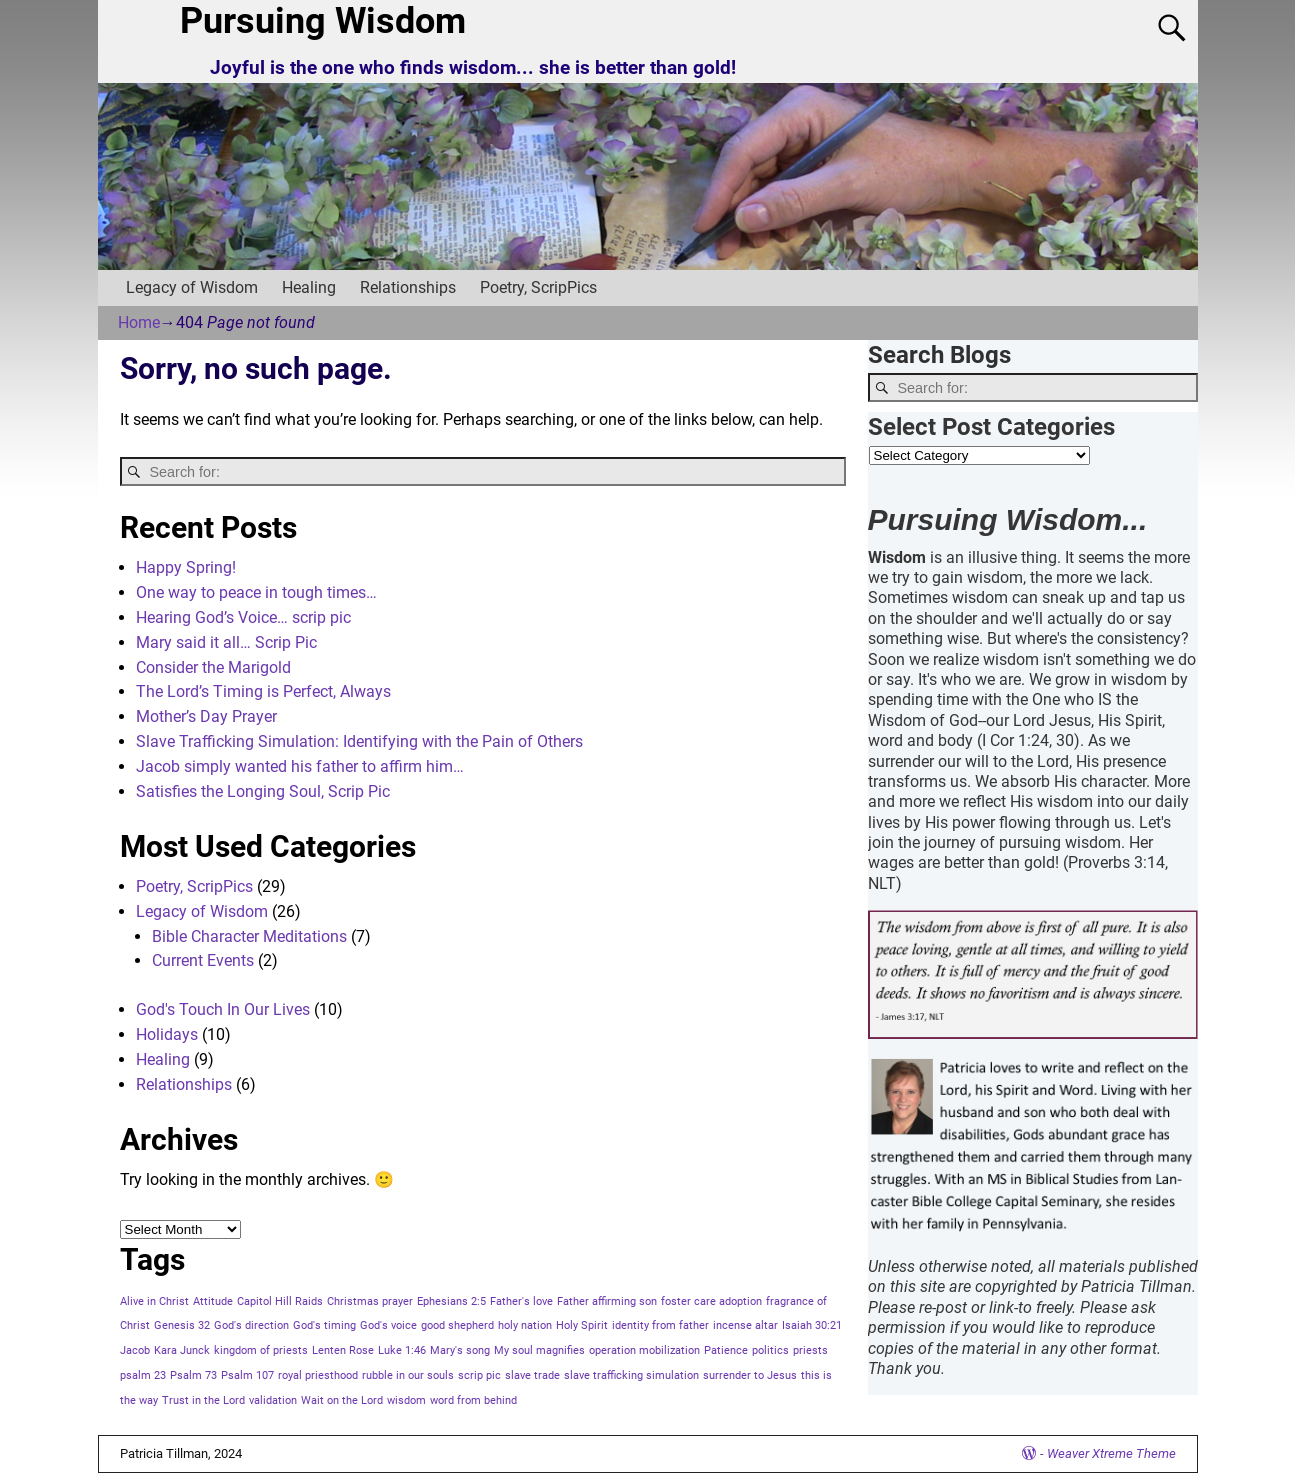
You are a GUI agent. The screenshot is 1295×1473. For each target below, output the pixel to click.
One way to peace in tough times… (256, 592)
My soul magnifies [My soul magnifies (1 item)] (539, 1350)
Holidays (167, 1034)
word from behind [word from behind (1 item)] (473, 1400)
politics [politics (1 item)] (770, 1350)
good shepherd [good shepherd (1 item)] (457, 1325)
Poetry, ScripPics (538, 287)
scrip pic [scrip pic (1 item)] (479, 1375)
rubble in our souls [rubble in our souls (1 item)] (408, 1375)
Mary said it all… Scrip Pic (226, 642)
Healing (309, 287)
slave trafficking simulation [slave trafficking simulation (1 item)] (631, 1375)
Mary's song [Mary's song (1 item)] (460, 1350)
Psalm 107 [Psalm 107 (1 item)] (247, 1375)
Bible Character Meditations (249, 936)
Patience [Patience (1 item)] (726, 1350)
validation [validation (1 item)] (273, 1400)
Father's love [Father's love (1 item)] (521, 1301)
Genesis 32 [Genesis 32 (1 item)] (182, 1325)
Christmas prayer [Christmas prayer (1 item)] (370, 1301)
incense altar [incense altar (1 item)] (745, 1325)
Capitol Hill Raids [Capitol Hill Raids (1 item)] (280, 1301)
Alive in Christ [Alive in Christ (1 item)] (154, 1301)
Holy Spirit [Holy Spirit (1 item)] (582, 1325)
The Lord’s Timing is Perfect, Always (263, 691)
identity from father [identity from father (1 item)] (660, 1325)
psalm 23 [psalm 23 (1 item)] (143, 1375)
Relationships (408, 287)
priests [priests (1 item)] (810, 1350)
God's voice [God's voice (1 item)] (388, 1325)
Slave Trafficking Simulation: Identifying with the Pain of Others (359, 741)
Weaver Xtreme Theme (1111, 1453)
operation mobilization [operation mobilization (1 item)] (644, 1350)
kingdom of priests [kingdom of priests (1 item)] (261, 1350)
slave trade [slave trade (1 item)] (532, 1375)
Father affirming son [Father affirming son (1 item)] (607, 1301)
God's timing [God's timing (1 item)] (324, 1325)
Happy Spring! (186, 567)
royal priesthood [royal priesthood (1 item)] (318, 1375)
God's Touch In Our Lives (223, 1009)
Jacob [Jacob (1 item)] (135, 1350)
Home (139, 322)
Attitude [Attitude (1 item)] (213, 1301)
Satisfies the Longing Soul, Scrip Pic (263, 791)
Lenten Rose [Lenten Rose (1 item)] (343, 1350)
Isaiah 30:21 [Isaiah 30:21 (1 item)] (812, 1325)
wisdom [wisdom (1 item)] (406, 1400)
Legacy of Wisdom (192, 287)
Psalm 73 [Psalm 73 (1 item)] (193, 1375)
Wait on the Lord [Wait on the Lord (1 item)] (342, 1400)
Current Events (203, 960)
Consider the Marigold (213, 667)
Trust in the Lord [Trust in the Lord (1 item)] (203, 1400)
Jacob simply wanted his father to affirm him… (300, 766)
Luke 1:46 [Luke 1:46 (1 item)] (402, 1350)
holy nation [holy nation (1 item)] (525, 1325)
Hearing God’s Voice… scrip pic (243, 617)
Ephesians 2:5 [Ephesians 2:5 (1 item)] (451, 1301)
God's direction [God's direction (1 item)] (251, 1325)
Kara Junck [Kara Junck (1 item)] (182, 1350)
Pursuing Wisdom (323, 21)
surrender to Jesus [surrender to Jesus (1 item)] (750, 1375)
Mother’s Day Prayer (206, 716)
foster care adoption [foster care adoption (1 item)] (711, 1301)
